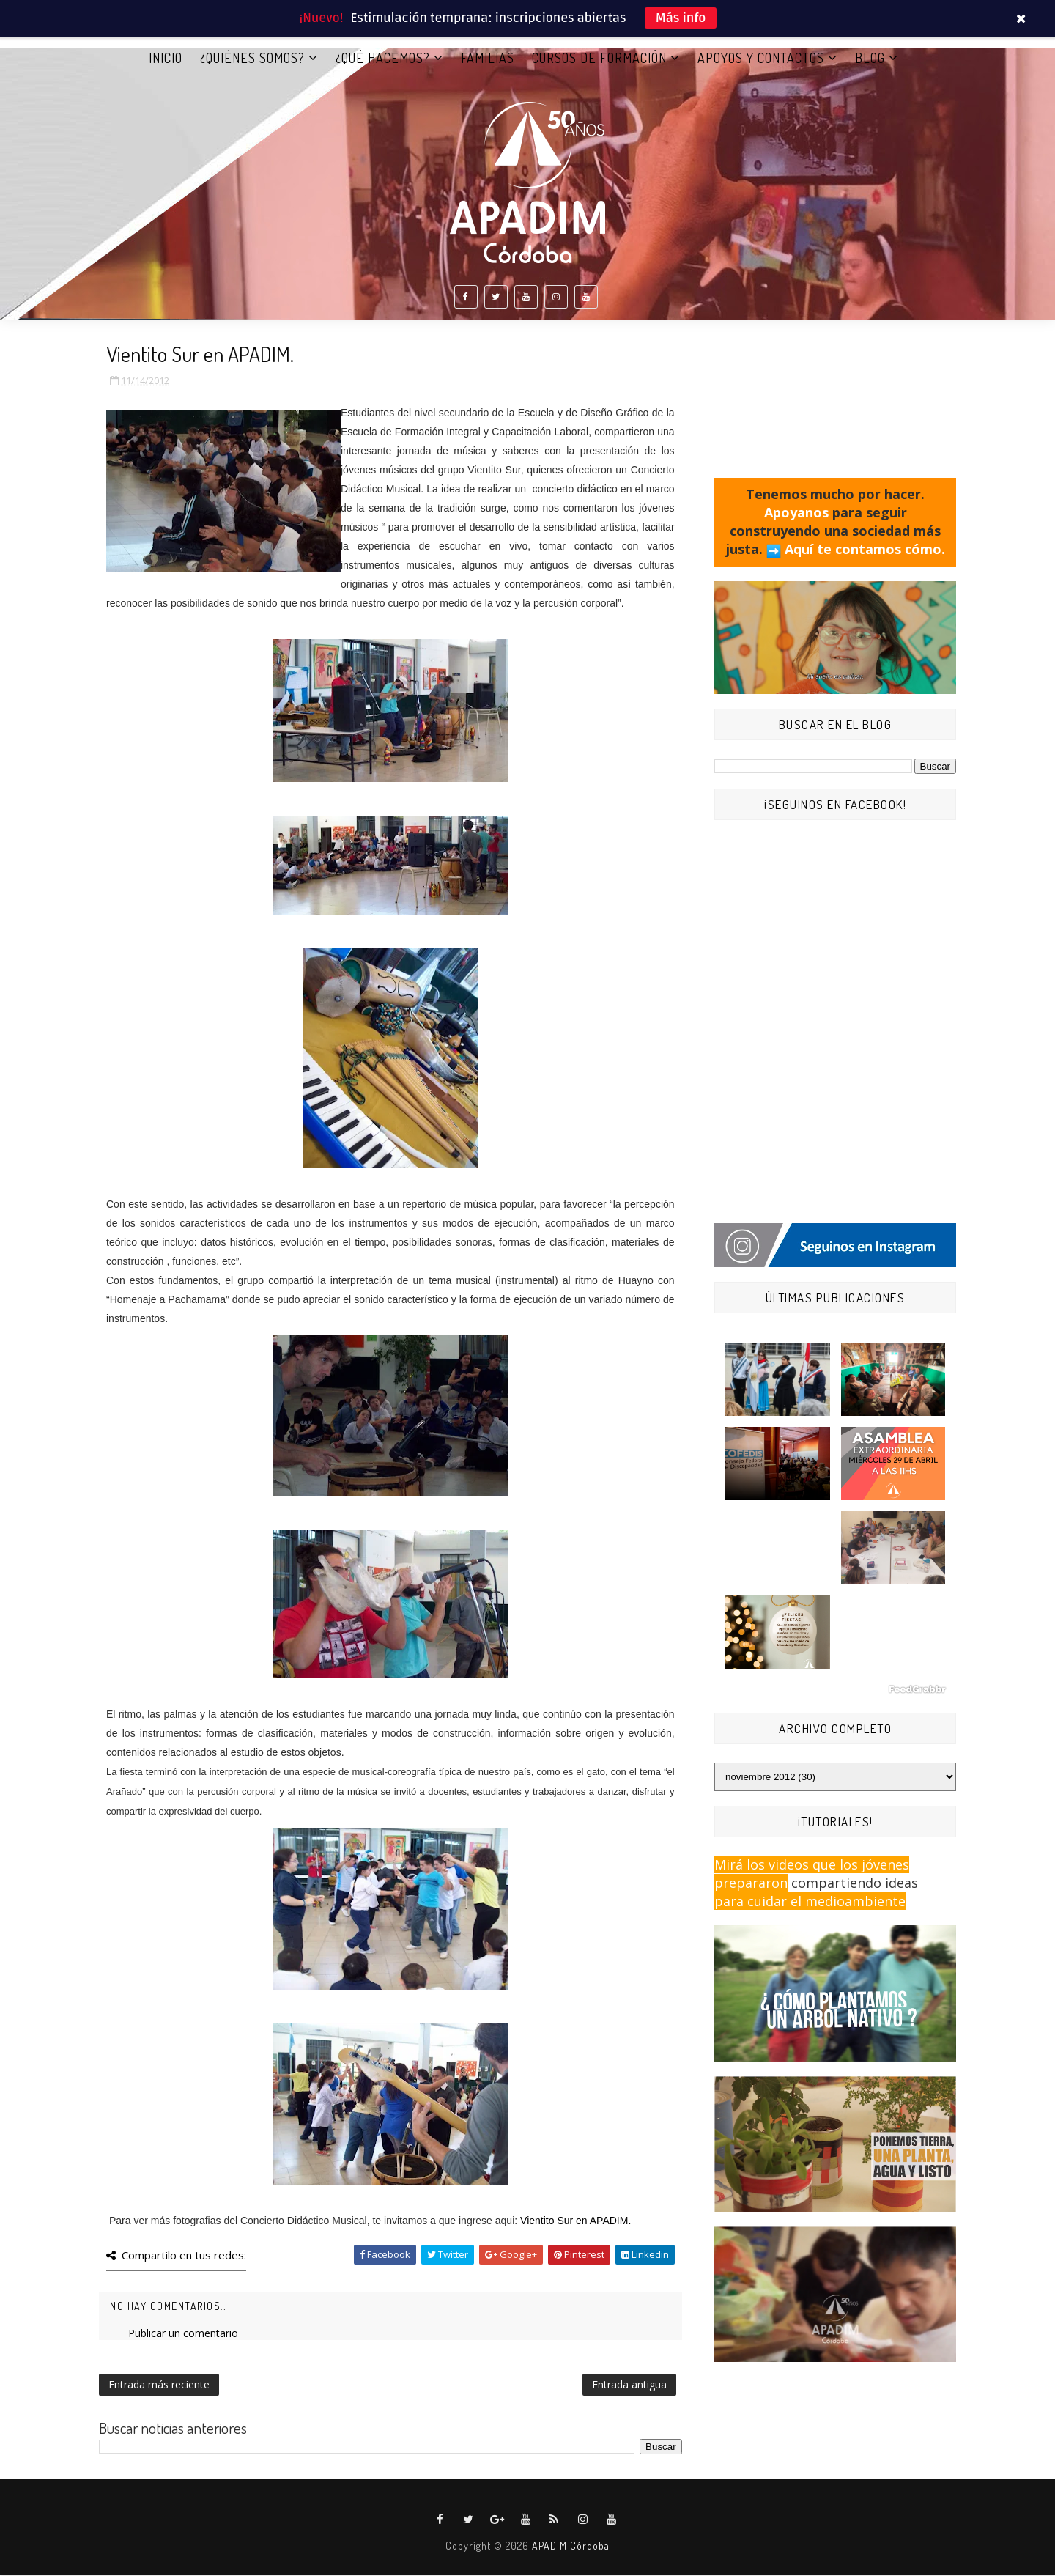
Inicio (165, 58)
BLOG (870, 58)
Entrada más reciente (159, 2385)
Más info (681, 18)
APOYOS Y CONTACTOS (760, 58)
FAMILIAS (487, 58)
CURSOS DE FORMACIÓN (599, 58)
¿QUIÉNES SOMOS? (252, 58)
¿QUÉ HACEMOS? (383, 58)
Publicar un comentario (183, 2334)
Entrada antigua (629, 2385)
